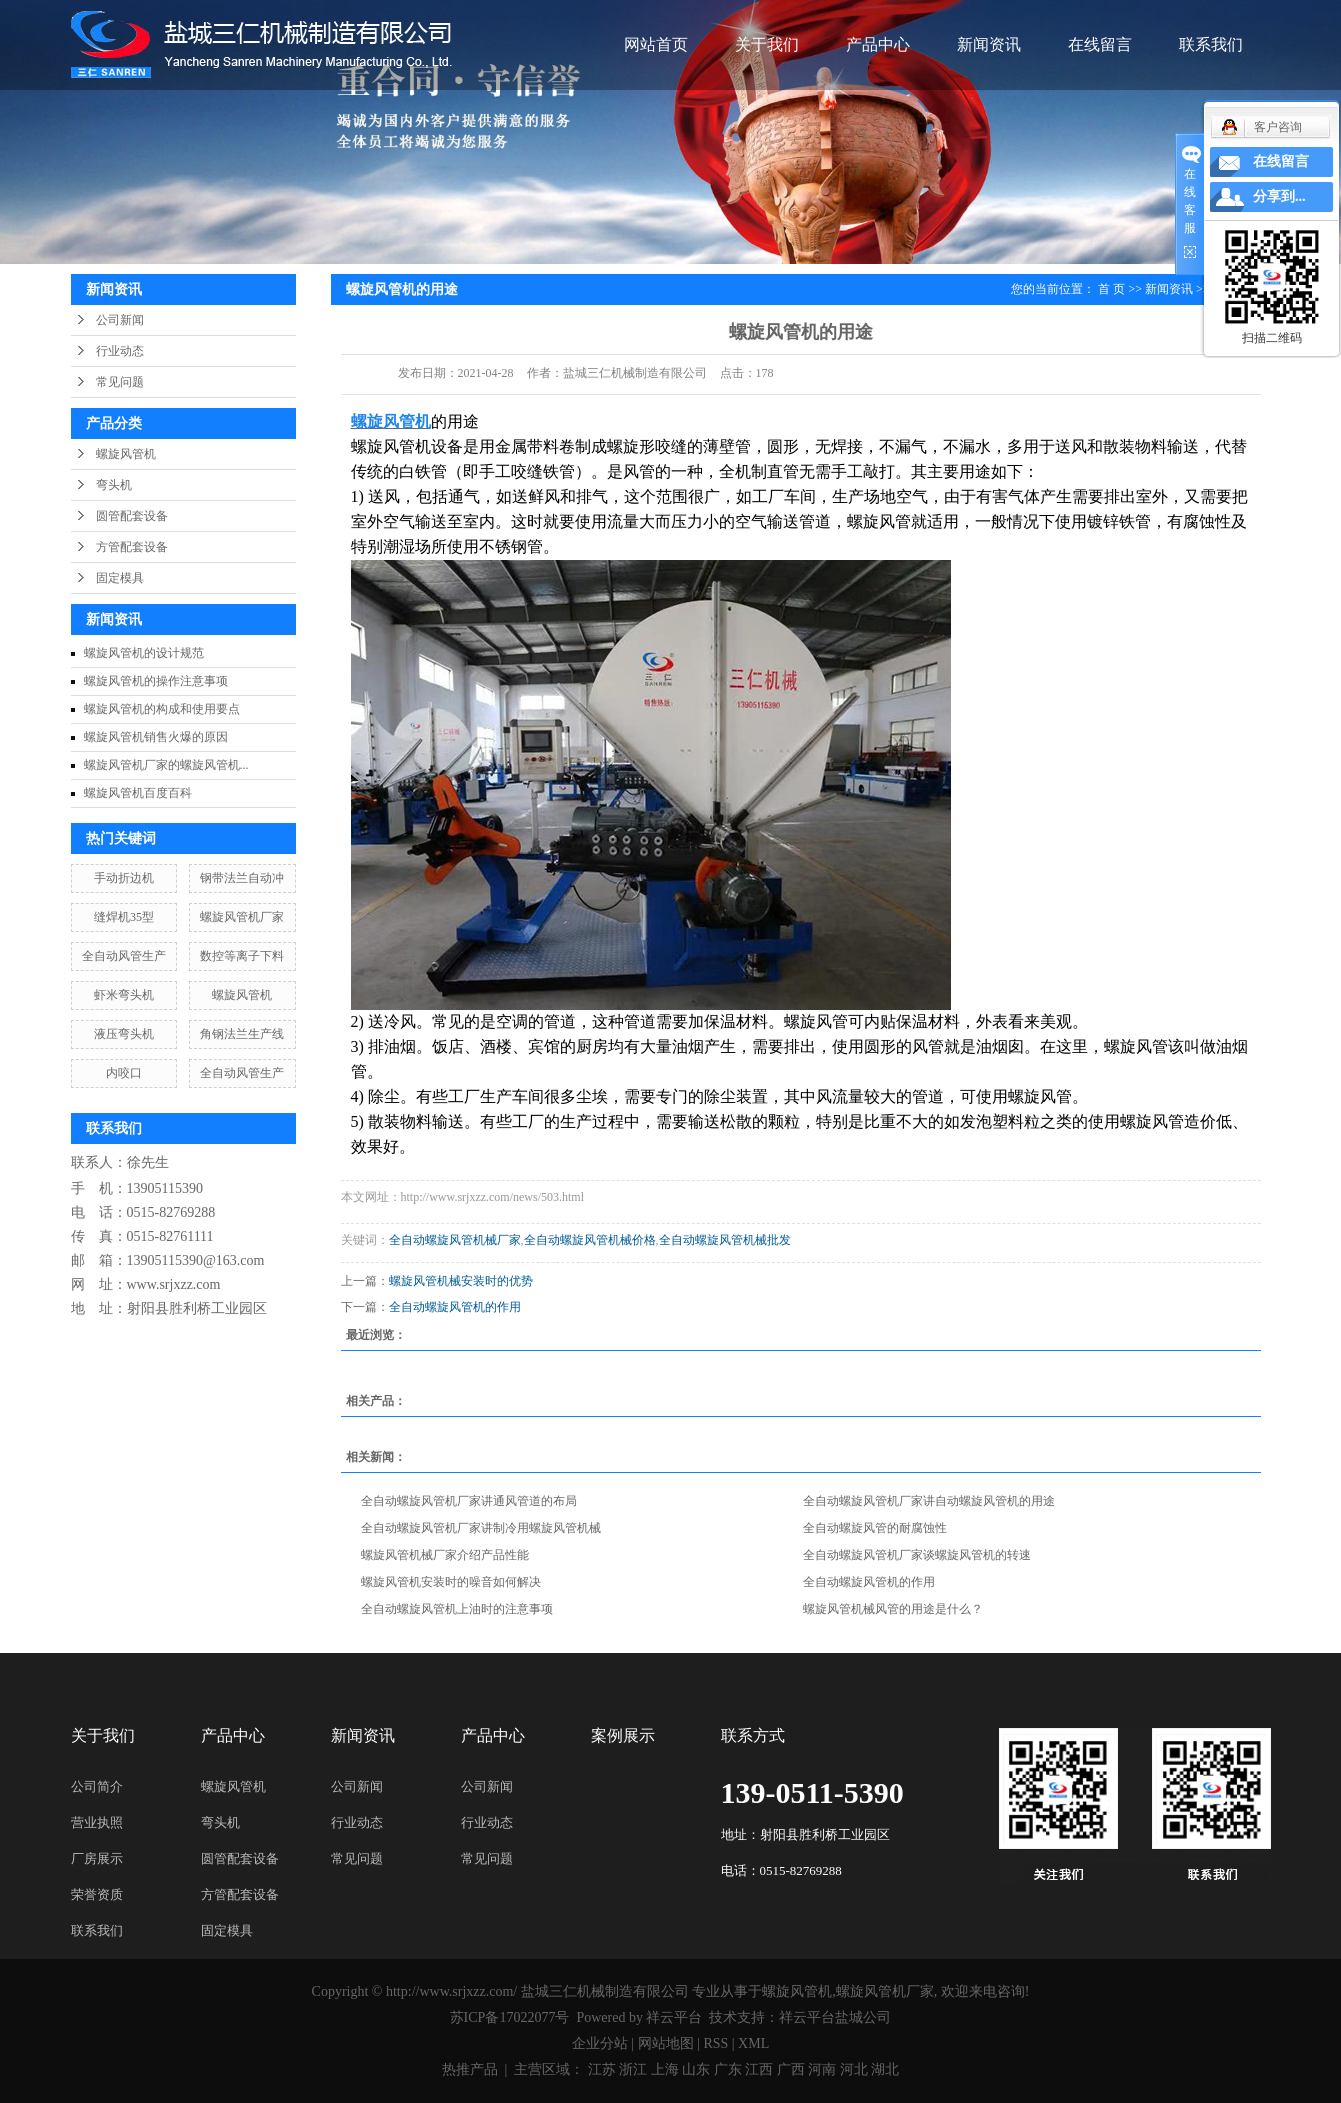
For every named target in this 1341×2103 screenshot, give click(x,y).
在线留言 (1100, 44)
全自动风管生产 (124, 956)
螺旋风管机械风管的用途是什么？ (893, 1609)
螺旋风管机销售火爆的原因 (156, 737)
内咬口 (124, 1073)
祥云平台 (674, 2017)
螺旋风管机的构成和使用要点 (162, 709)
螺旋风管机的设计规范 (144, 653)
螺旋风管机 (126, 454)
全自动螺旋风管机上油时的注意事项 (457, 1609)
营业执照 (97, 1822)
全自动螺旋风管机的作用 (455, 1307)
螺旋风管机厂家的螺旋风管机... (166, 765)
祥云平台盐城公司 (835, 2017)
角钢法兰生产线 (242, 1034)
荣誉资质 (97, 1894)
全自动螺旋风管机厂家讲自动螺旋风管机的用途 (929, 1501)
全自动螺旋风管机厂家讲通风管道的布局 (469, 1501)
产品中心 (878, 44)
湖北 (885, 2069)
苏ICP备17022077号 (510, 2017)
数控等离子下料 (242, 956)
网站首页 (656, 44)
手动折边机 (124, 878)
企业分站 (600, 2043)
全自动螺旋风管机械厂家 (455, 1240)
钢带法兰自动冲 (242, 878)
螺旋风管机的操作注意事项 (156, 681)
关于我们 (767, 44)
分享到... (1279, 196)
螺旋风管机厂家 (242, 917)
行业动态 (120, 351)
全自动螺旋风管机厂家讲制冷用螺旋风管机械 (481, 1528)
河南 (822, 2069)
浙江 (633, 2069)
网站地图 (666, 2043)
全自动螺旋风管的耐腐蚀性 (875, 1528)
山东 (696, 2069)
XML (753, 2043)
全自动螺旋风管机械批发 (725, 1240)
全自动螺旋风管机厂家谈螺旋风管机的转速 (917, 1555)
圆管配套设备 (132, 516)
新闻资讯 (989, 44)
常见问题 (120, 382)
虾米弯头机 (124, 995)
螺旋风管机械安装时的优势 (461, 1281)
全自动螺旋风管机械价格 (590, 1240)
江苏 (602, 2069)
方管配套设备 (132, 547)
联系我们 (1211, 44)
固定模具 (120, 578)
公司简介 (97, 1786)
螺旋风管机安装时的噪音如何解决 (451, 1582)
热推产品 (470, 2069)
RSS (715, 2043)
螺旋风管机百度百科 (138, 793)
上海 (665, 2069)
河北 (854, 2069)
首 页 (1111, 289)
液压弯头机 (124, 1034)
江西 (759, 2069)
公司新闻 (120, 320)
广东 (728, 2069)
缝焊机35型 (124, 917)
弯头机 (114, 485)
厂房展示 (97, 1858)
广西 (791, 2069)
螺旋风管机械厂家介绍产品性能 (445, 1555)
